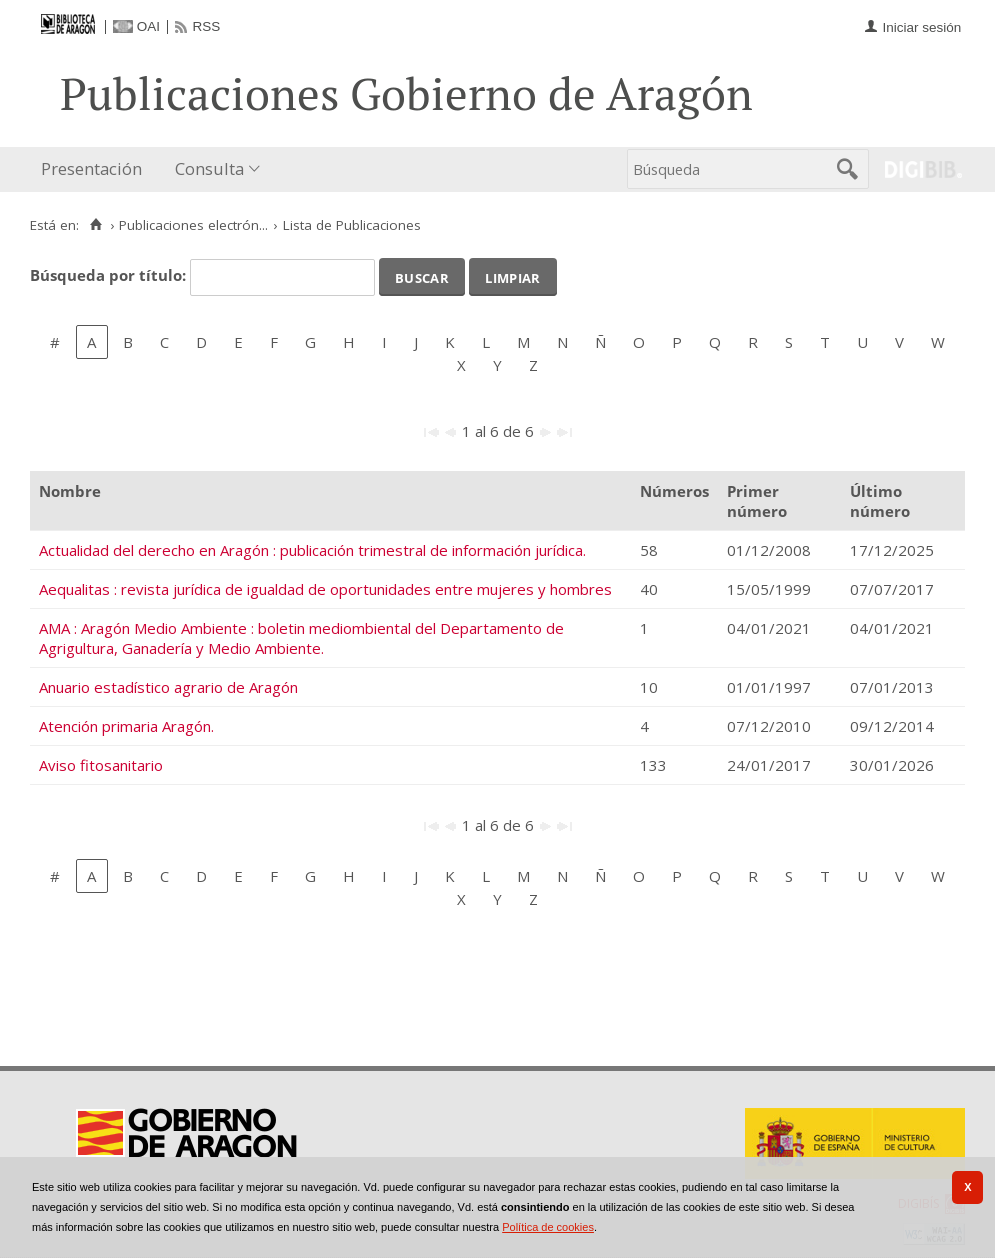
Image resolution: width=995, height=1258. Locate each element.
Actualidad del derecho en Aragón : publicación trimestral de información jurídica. (312, 550)
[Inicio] (95, 225)
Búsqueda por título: (110, 275)
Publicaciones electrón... (193, 225)
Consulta (209, 168)
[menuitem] (96, 169)
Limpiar (512, 276)
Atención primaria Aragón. (126, 726)
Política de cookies (548, 1227)
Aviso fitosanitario (101, 765)
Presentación (91, 168)
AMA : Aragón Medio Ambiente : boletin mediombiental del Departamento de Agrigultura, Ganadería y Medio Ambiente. (301, 638)
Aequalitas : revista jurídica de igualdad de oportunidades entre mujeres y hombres (325, 589)
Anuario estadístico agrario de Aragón (168, 687)
